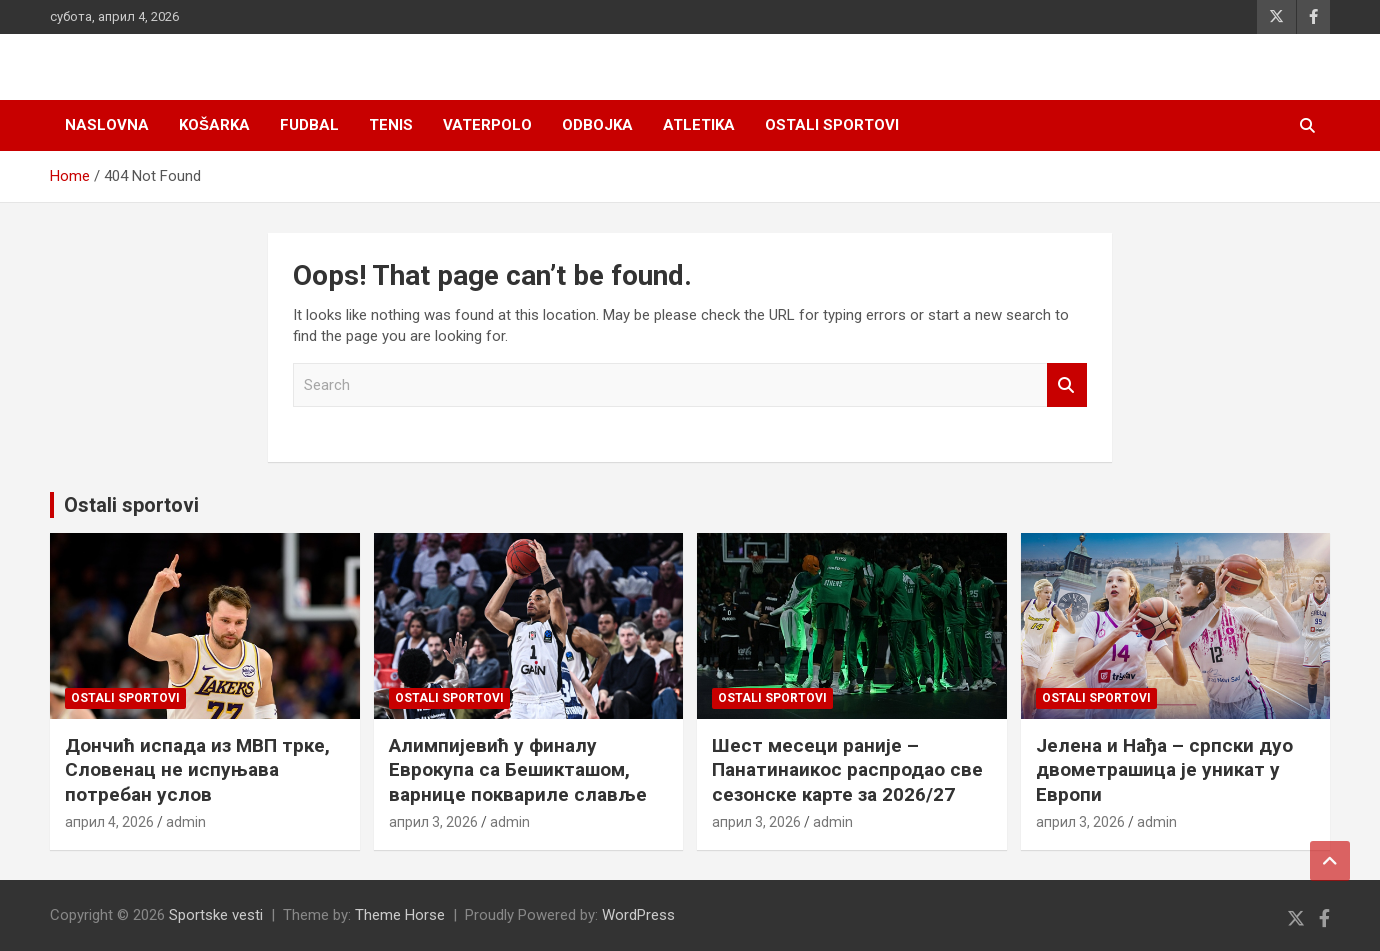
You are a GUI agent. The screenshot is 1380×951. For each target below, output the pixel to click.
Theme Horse (400, 915)
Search (1067, 385)
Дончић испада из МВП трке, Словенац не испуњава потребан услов (197, 770)
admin (186, 822)
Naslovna (107, 125)
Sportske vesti (216, 915)
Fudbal (309, 125)
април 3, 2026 (433, 822)
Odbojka (597, 125)
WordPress (638, 915)
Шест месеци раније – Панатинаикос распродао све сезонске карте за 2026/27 (847, 770)
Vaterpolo (487, 125)
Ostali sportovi (832, 125)
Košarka (214, 125)
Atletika (699, 125)
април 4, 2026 (109, 822)
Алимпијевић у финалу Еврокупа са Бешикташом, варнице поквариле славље (518, 770)
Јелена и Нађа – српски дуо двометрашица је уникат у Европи (1164, 770)
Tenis (391, 125)
